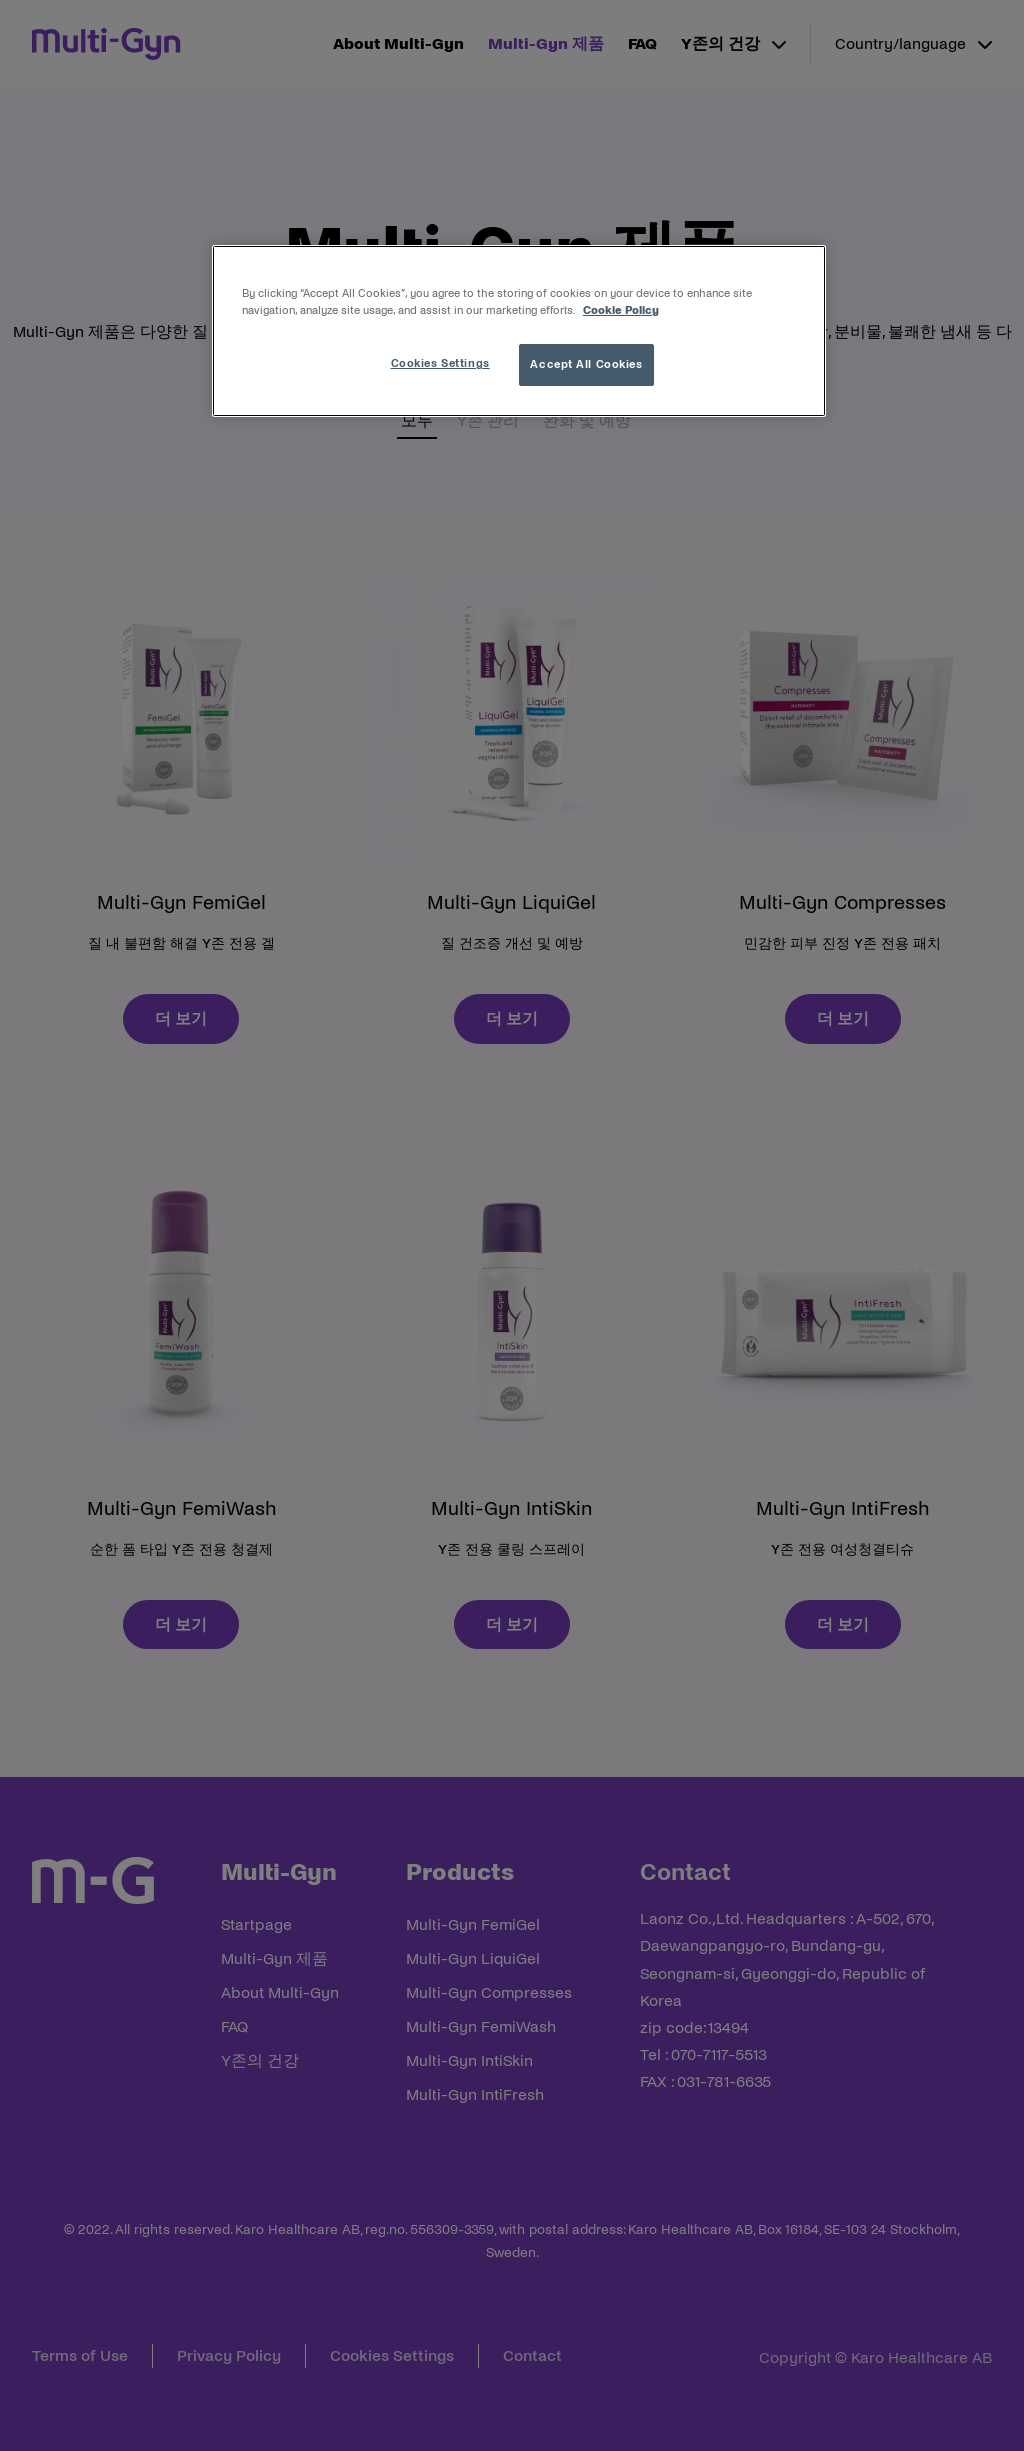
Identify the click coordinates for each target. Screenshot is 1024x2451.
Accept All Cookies (586, 364)
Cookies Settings (440, 363)
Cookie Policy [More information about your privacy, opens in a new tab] (621, 310)
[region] (519, 331)
